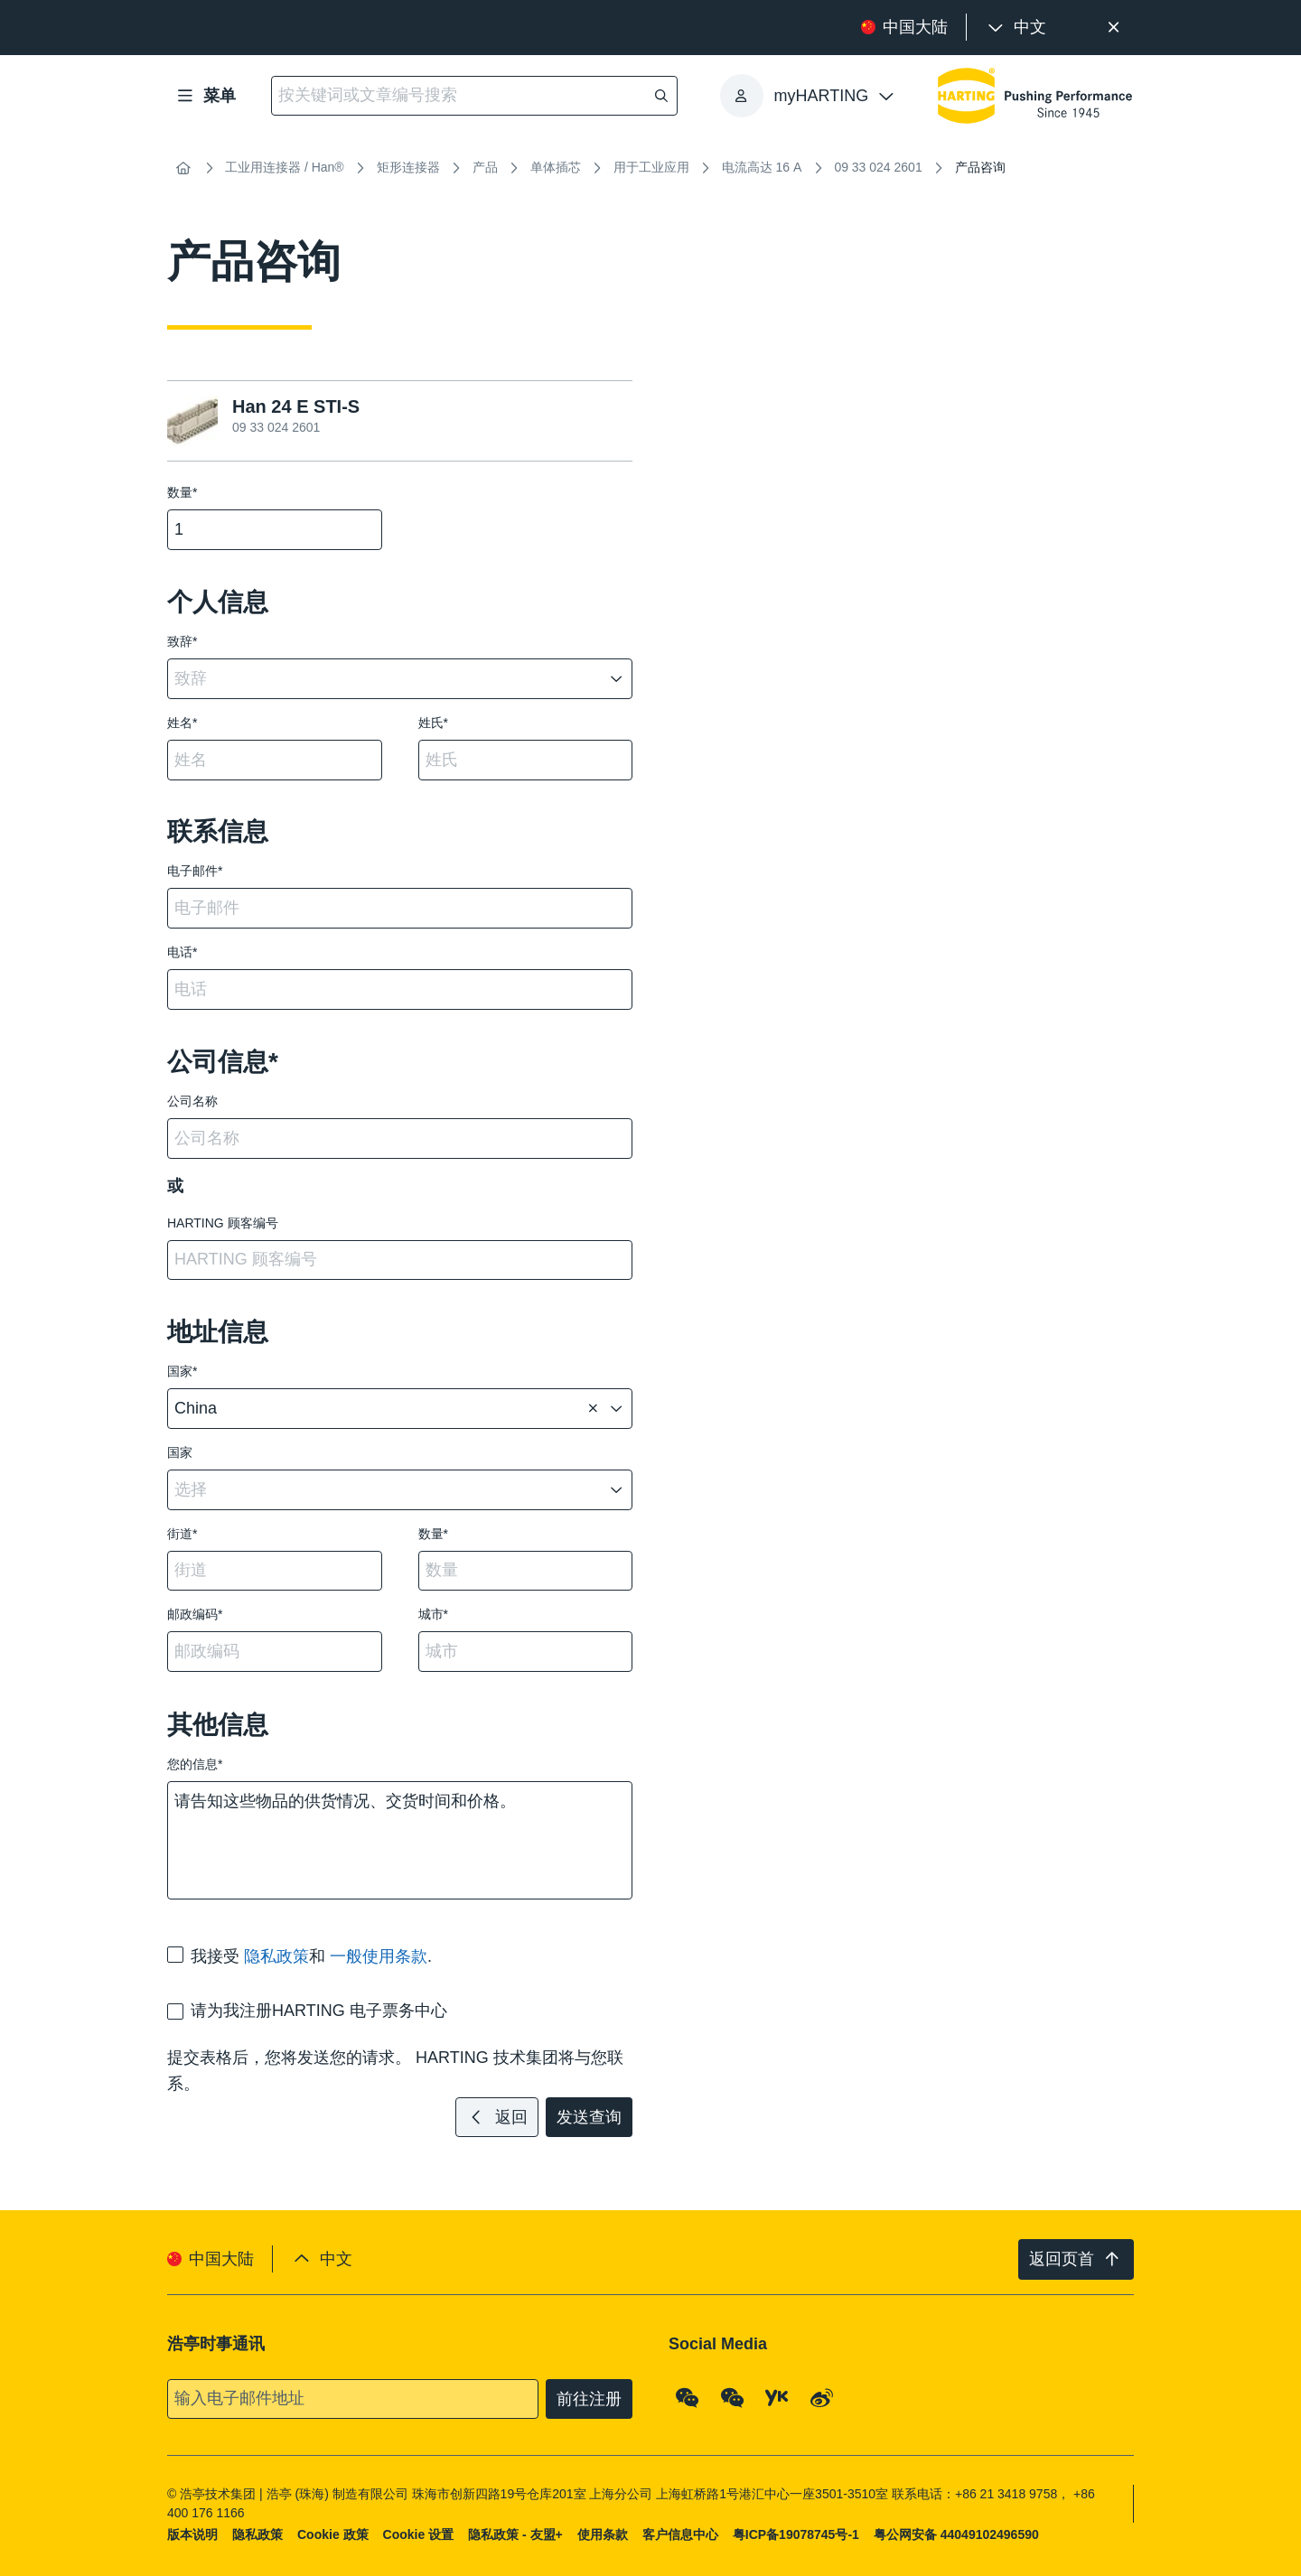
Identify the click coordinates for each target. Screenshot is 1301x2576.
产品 (485, 167)
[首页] (183, 168)
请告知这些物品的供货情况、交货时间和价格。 (399, 1840)
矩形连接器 (408, 167)
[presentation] (1015, 27)
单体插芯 (555, 167)
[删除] (593, 1409)
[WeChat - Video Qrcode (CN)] (733, 2397)
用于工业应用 (651, 167)
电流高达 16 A (762, 167)
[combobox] (387, 679)
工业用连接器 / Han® (284, 167)
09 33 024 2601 (878, 167)
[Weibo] (822, 2397)
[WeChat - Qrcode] (688, 2397)
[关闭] (1113, 27)
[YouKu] (777, 2397)
